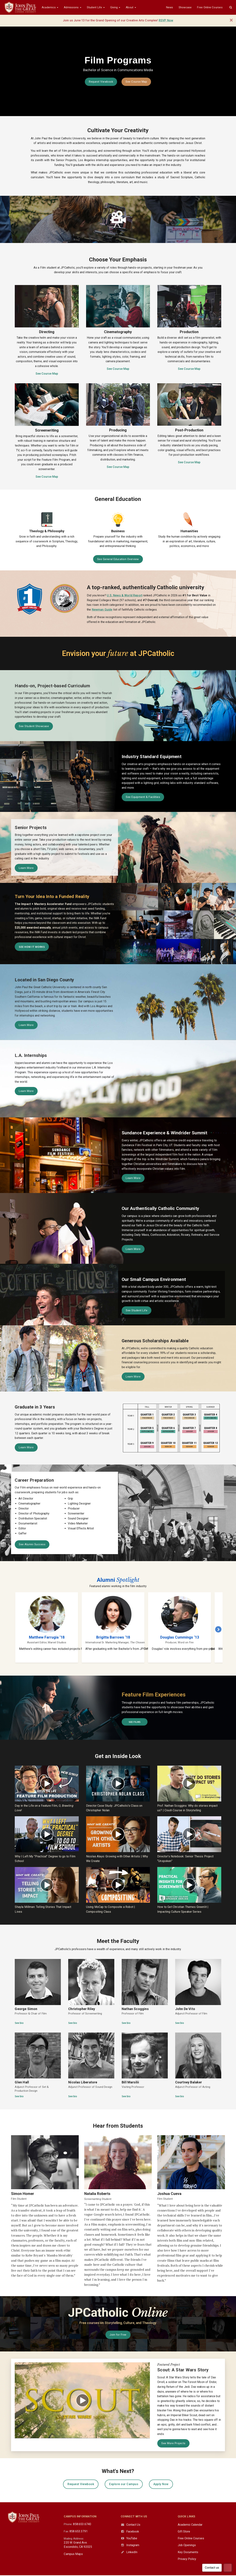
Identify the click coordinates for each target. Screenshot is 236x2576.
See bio (19, 2021)
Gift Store (184, 2529)
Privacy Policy (187, 2557)
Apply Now (161, 2482)
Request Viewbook (101, 81)
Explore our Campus (123, 2482)
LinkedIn (131, 2550)
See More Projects (173, 2441)
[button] (230, 7)
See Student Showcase (34, 726)
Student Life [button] (96, 7)
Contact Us (133, 2522)
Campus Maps (73, 2552)
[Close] (231, 20)
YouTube (131, 2536)
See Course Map (136, 81)
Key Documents (188, 2550)
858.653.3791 (79, 2529)
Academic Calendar (190, 2522)
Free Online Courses (209, 7)
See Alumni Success (32, 1542)
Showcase (185, 7)
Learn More (26, 868)
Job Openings (187, 2543)
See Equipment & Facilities (143, 797)
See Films (135, 1720)
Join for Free (118, 2332)
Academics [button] (50, 7)
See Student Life (136, 1308)
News (169, 7)
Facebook (132, 2529)
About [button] (131, 7)
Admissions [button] (72, 7)
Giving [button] (115, 7)
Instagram (132, 2543)
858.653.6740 (82, 2522)
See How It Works (30, 947)
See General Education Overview (118, 559)
